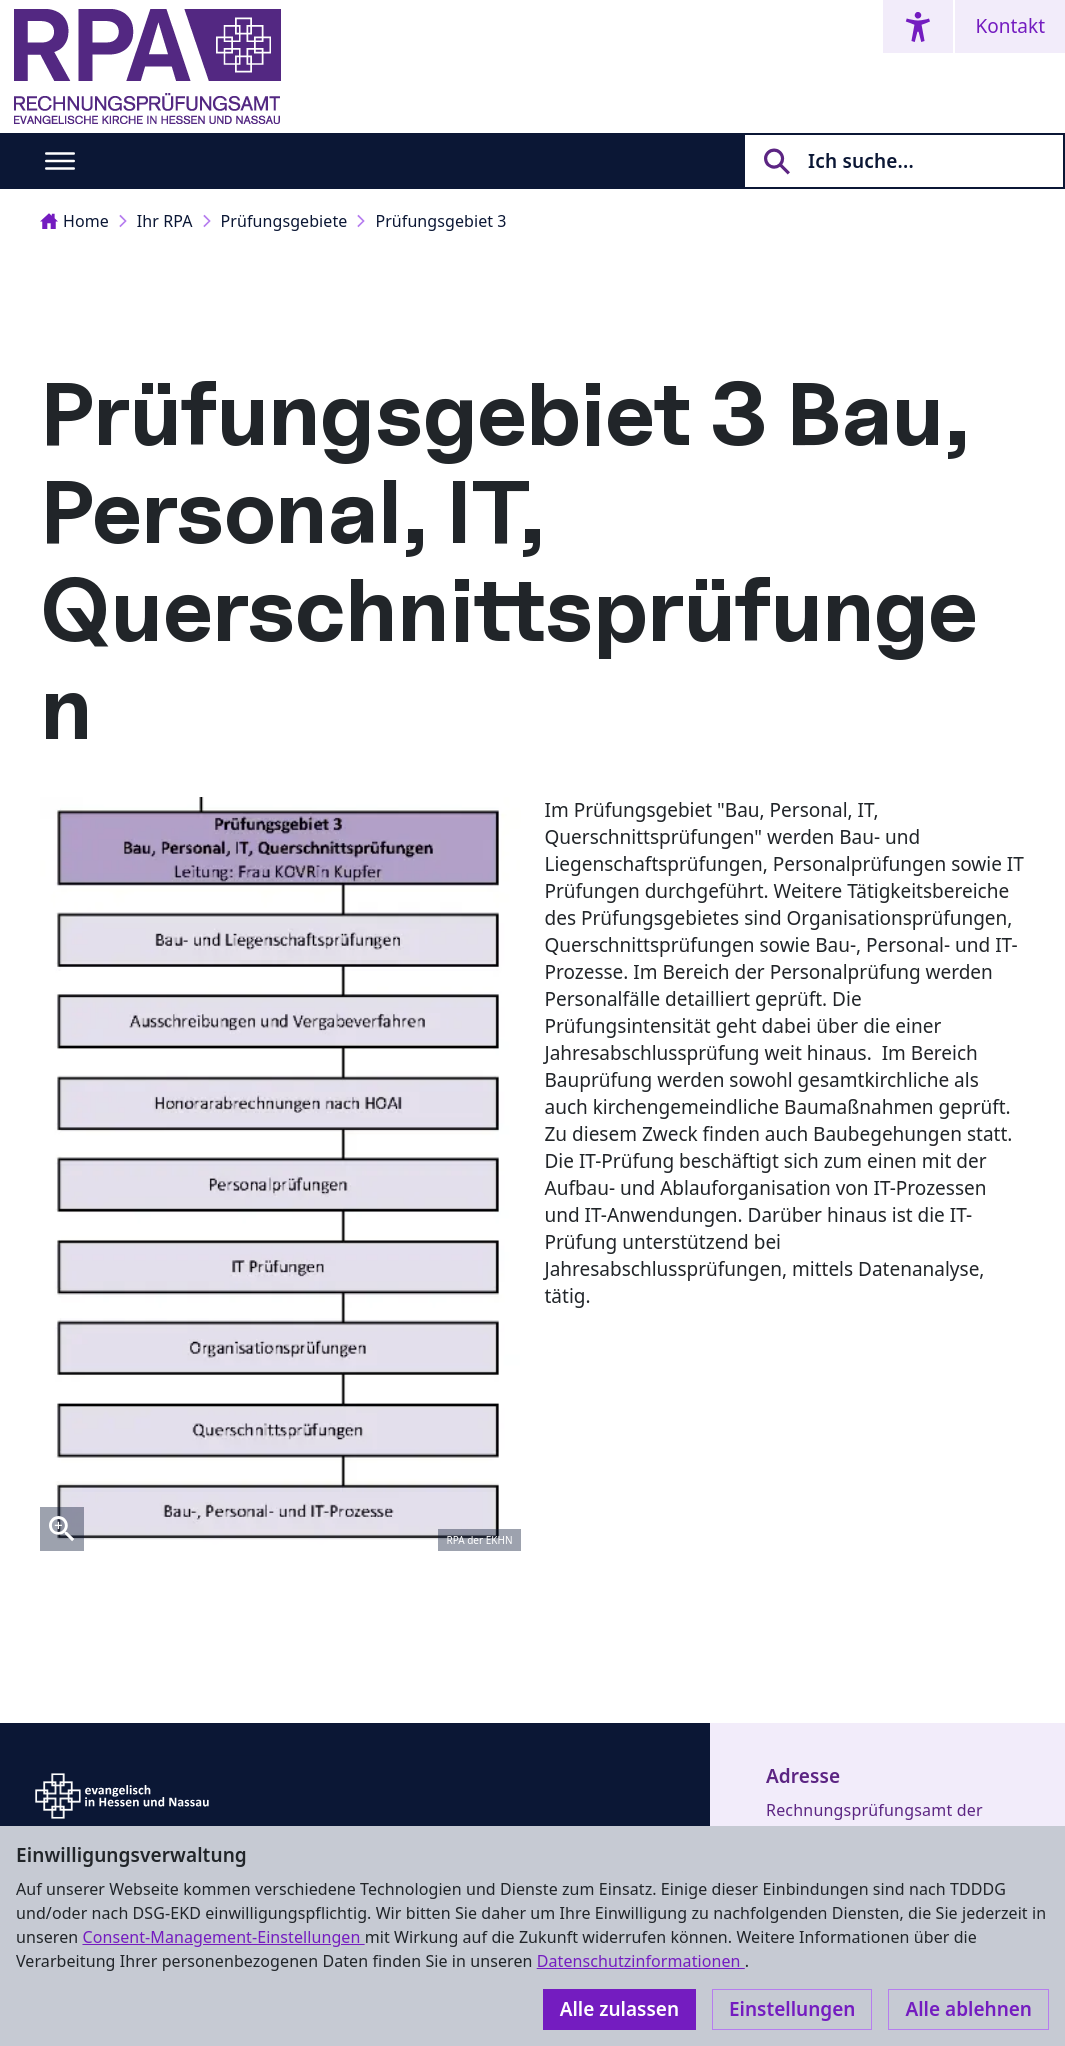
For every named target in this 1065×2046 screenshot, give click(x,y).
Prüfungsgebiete (284, 221)
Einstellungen (792, 2009)
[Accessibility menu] (918, 26)
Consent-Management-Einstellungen (223, 1937)
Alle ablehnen (968, 2009)
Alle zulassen (619, 2009)
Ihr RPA (165, 221)
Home (74, 221)
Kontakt (1010, 26)
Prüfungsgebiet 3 (440, 221)
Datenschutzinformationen (641, 1961)
